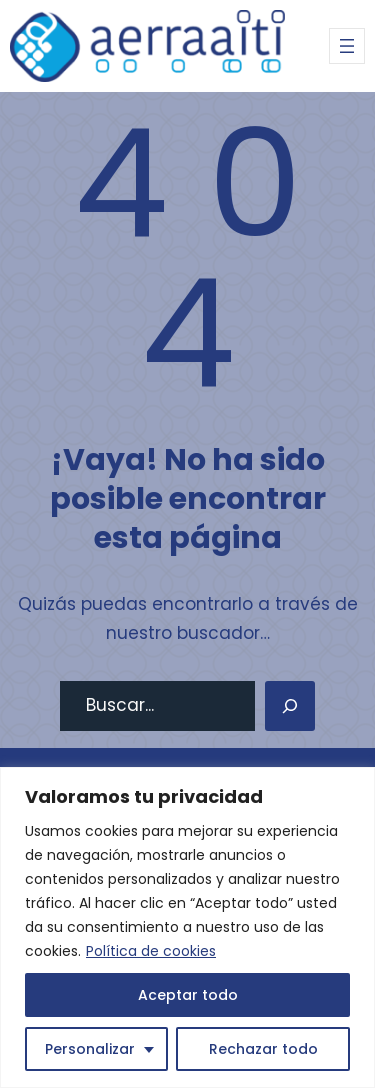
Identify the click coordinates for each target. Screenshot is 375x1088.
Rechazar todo (263, 1049)
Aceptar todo (188, 995)
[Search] (290, 706)
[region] (187, 927)
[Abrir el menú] (347, 46)
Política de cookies (151, 951)
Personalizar (90, 1049)
